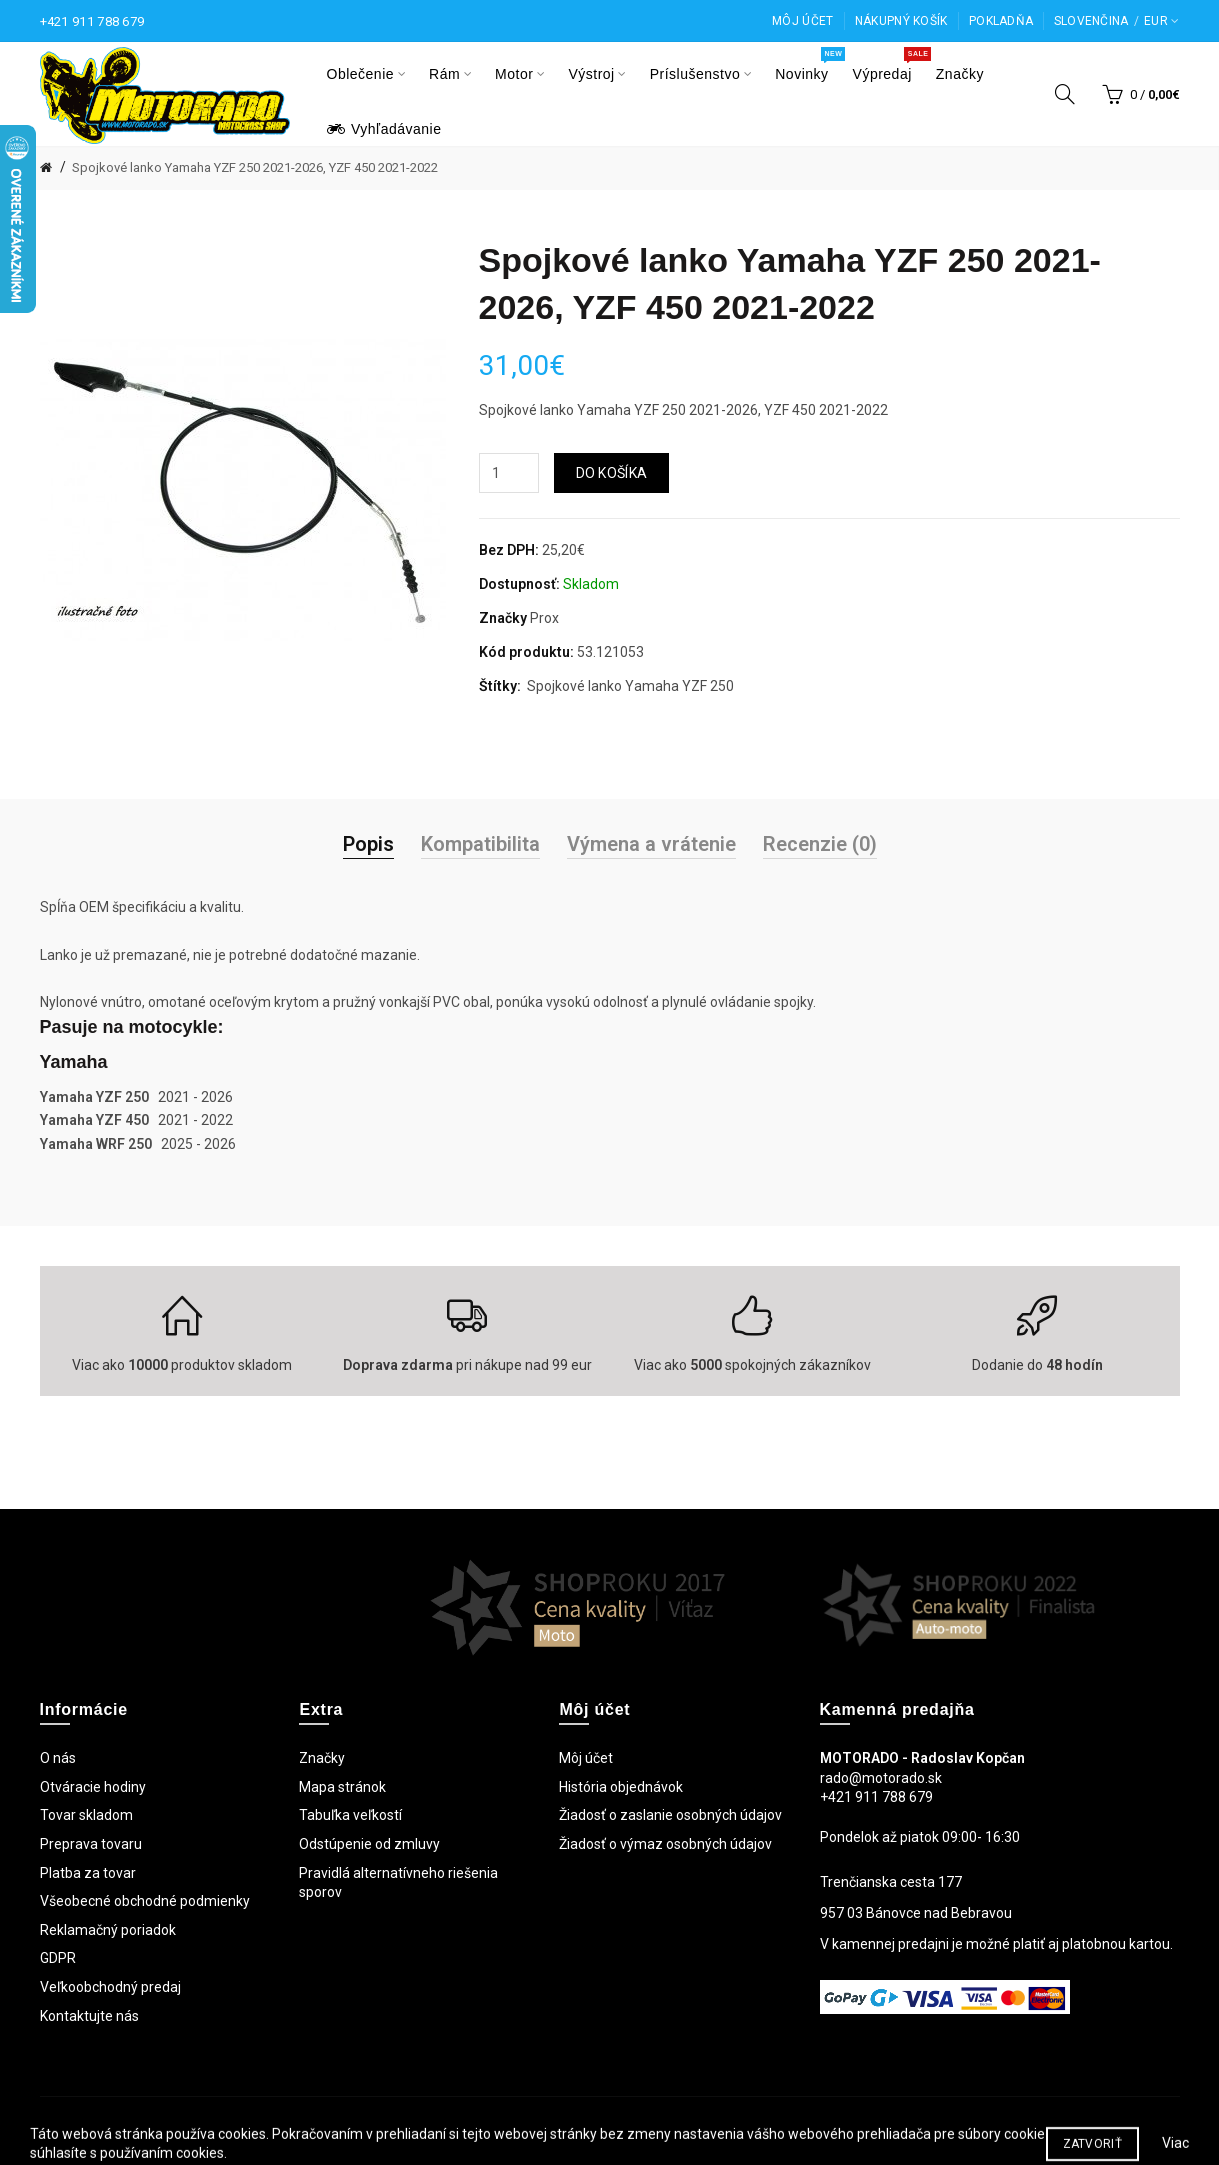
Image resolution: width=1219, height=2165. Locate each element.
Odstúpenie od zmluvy (369, 1844)
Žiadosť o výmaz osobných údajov (665, 1844)
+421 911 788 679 (92, 21)
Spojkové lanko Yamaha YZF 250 (630, 686)
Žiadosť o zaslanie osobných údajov (670, 1815)
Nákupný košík (901, 21)
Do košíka (612, 473)
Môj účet (802, 21)
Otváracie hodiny (93, 1787)
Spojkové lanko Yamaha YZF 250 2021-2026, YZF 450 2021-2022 (255, 167)
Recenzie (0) (820, 844)
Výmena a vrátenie (651, 844)
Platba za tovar (88, 1873)
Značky (322, 1758)
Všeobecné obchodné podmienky (145, 1901)
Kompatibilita (480, 844)
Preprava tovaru (91, 1844)
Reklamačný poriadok (108, 1930)
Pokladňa (1001, 21)
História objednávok (621, 1787)
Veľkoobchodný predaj (110, 1987)
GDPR (58, 1958)
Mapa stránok (342, 1787)
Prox (544, 618)
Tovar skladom (86, 1815)
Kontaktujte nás (89, 2016)
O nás (58, 1758)
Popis (368, 844)
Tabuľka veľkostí (350, 1815)
